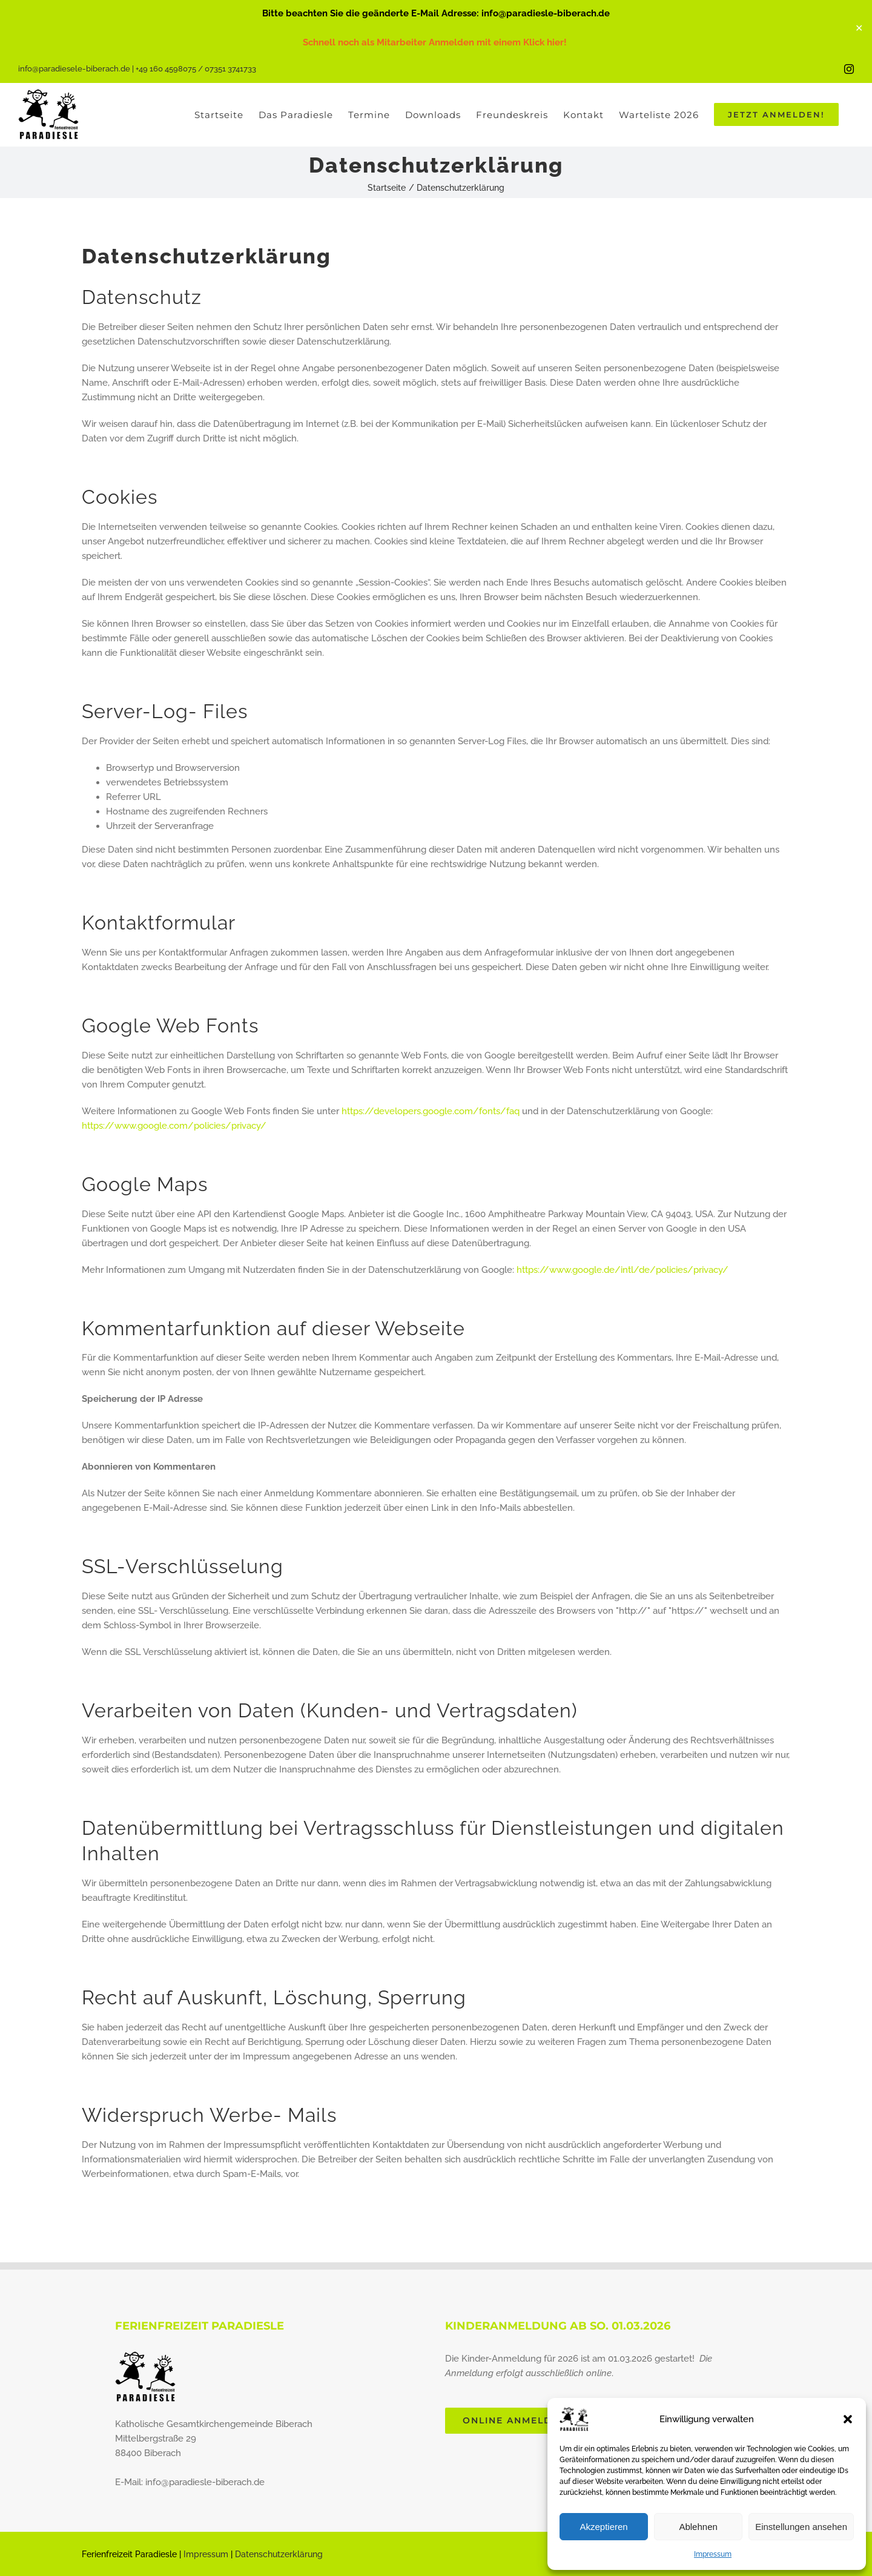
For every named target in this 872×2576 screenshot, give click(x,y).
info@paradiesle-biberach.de (205, 2482)
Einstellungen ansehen (801, 2527)
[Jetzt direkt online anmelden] (516, 2421)
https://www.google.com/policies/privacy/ (174, 1125)
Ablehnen (698, 2527)
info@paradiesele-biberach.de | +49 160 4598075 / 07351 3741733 (137, 68)
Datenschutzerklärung (279, 2554)
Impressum (713, 2554)
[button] (848, 2419)
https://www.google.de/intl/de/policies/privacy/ (622, 1269)
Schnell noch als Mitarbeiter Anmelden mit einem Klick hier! (436, 42)
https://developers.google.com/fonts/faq (431, 1111)
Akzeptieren (603, 2527)
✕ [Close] (859, 28)
